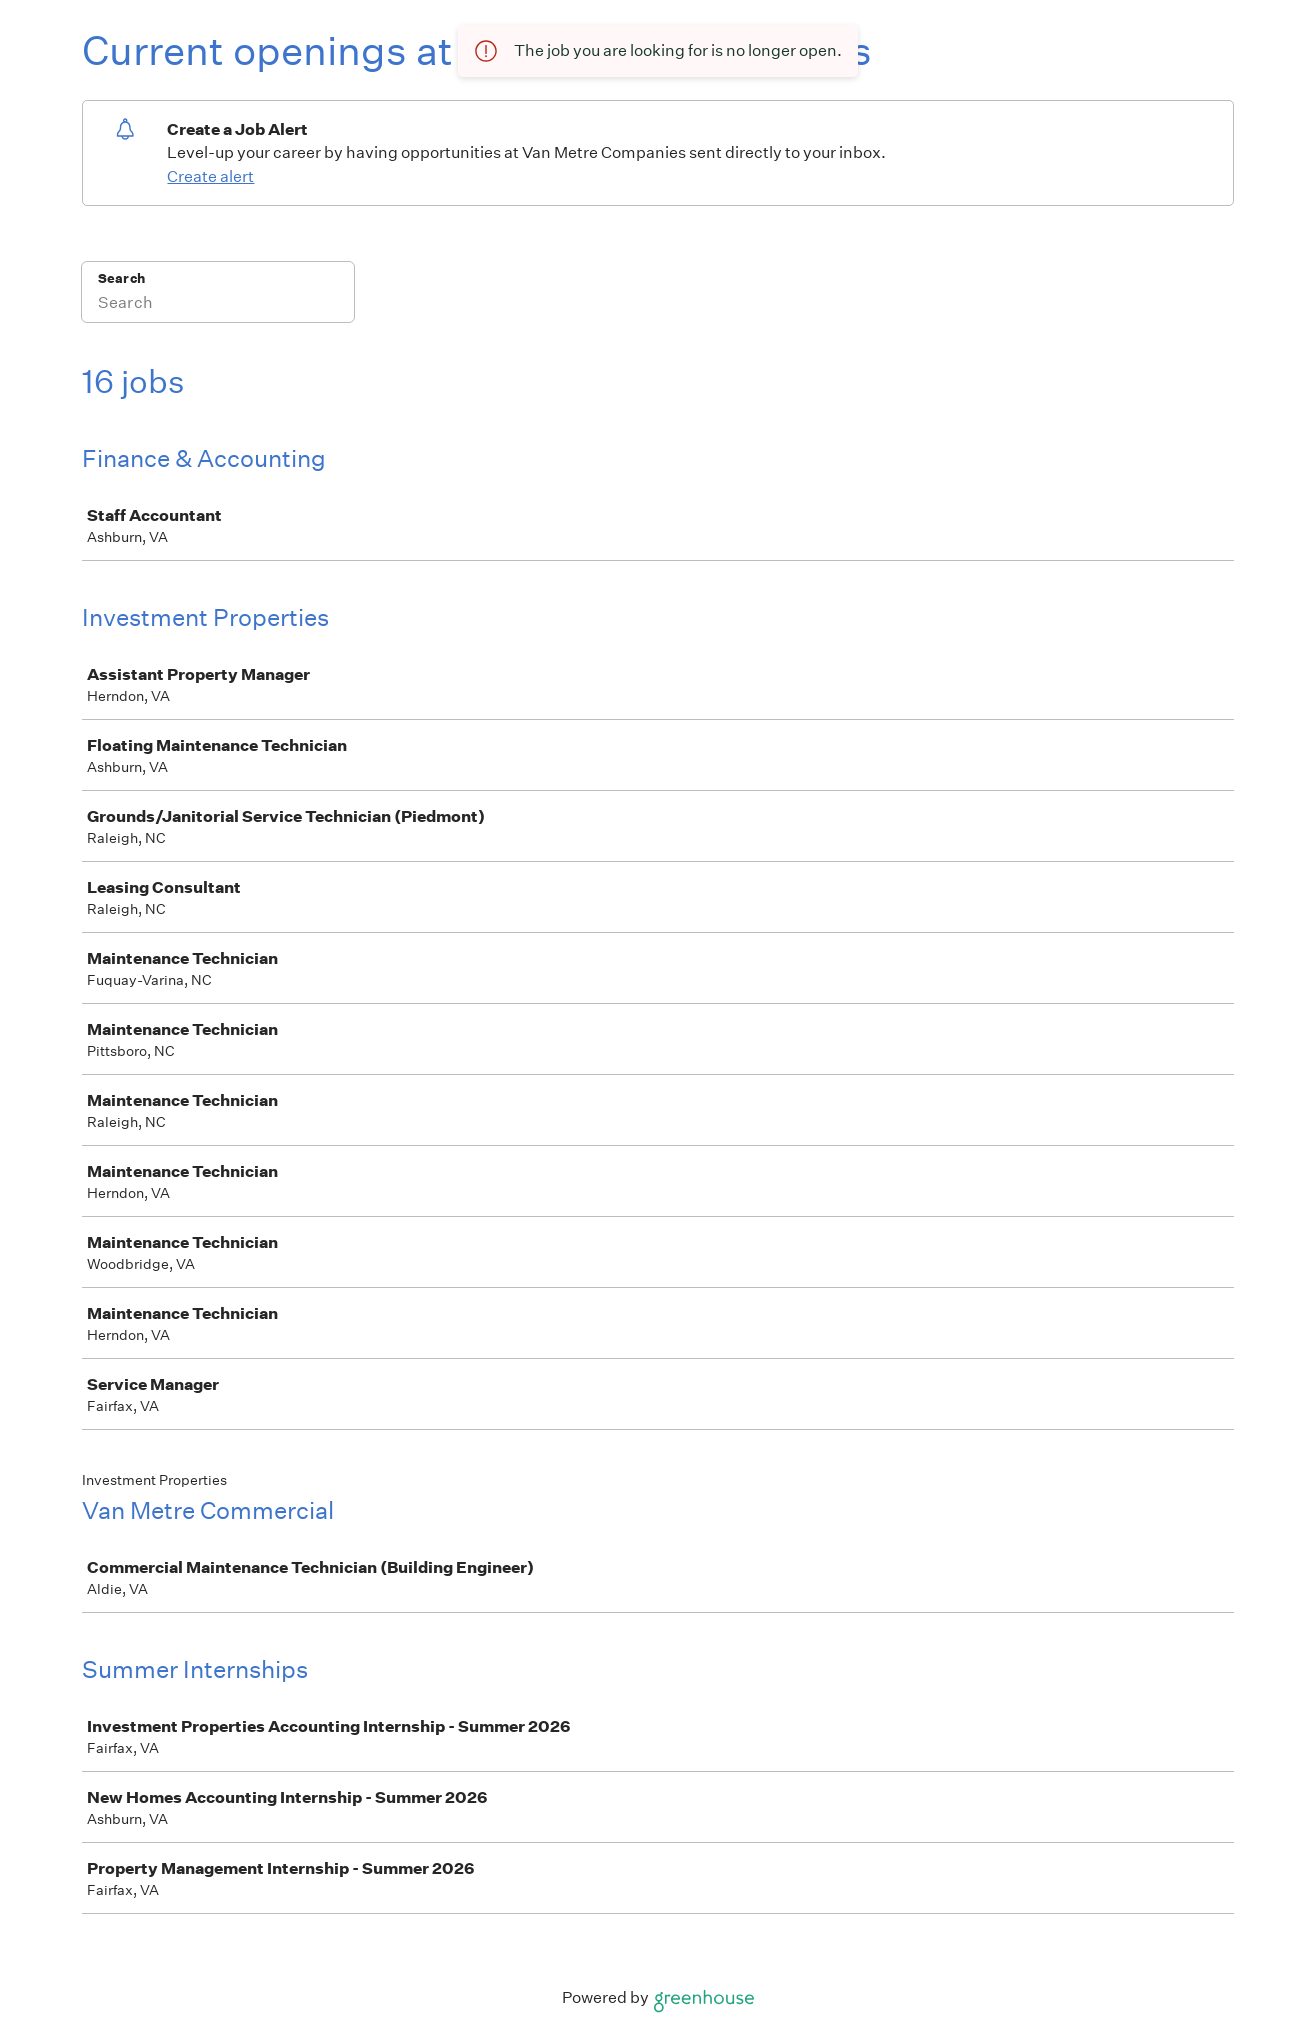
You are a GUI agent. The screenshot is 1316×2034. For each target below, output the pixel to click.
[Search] (218, 305)
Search (121, 278)
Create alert (210, 176)
